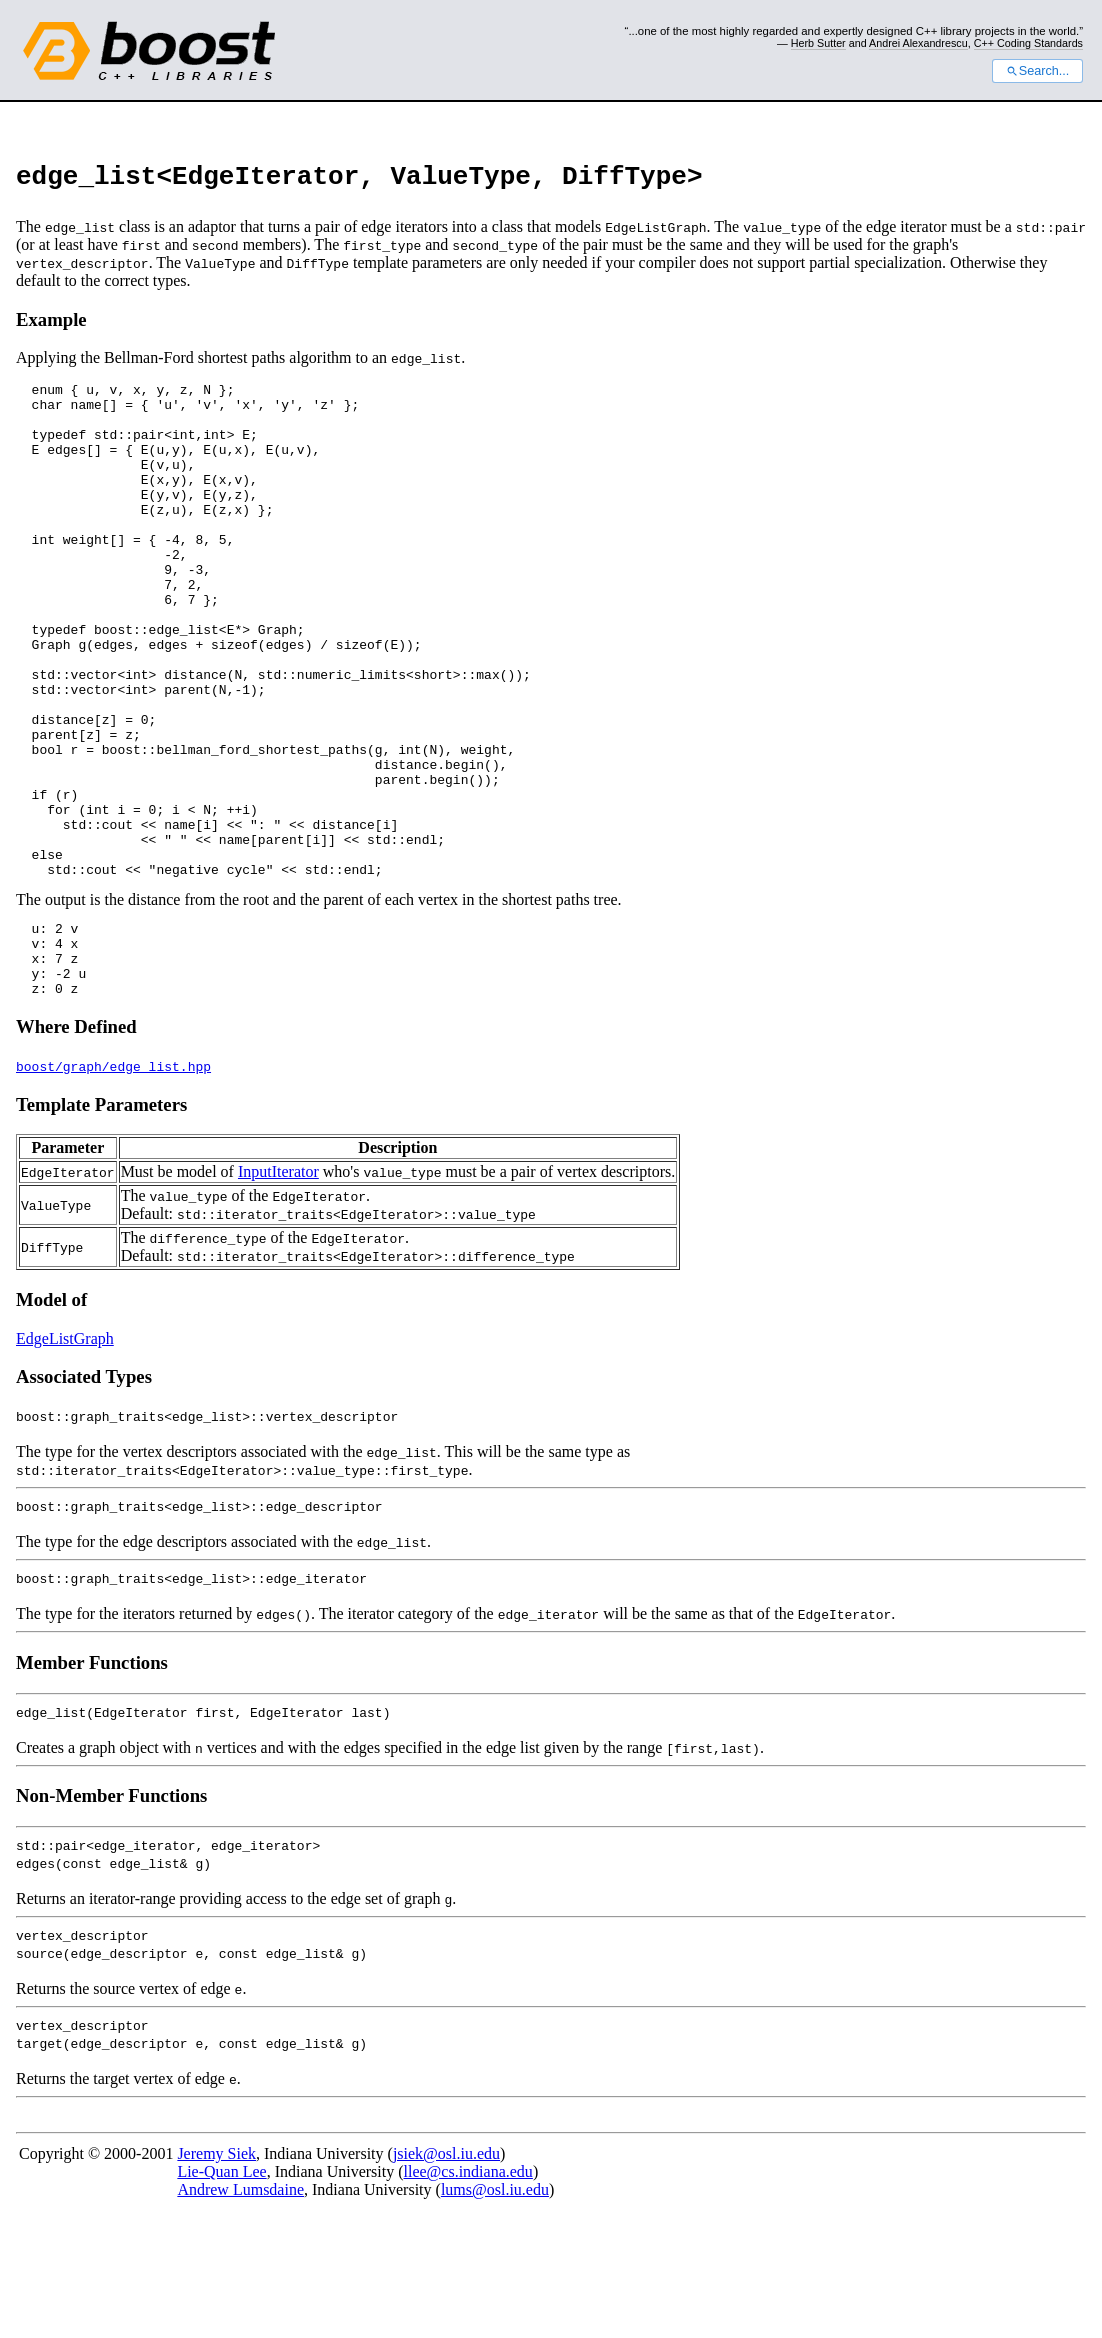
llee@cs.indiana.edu (468, 2291)
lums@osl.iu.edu (495, 2309)
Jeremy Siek (216, 2273)
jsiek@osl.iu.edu (446, 2273)
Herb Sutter (818, 43)
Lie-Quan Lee (221, 2291)
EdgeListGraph (65, 1458)
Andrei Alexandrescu (918, 43)
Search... (1037, 71)
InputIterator (278, 1291)
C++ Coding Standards (1028, 43)
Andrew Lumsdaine (240, 2309)
